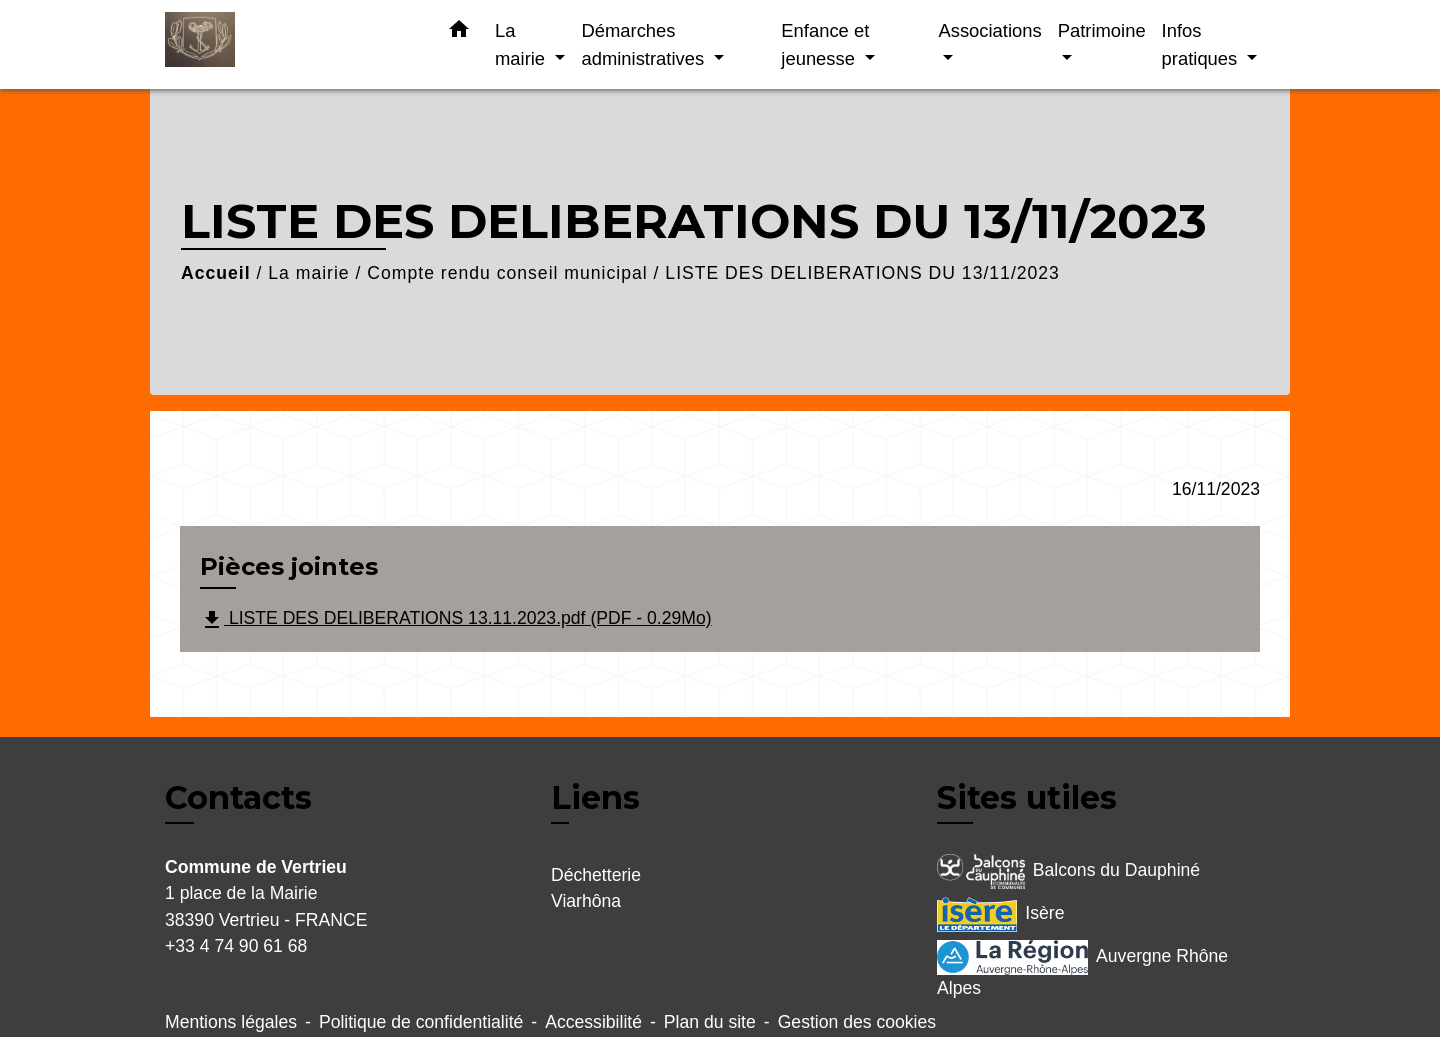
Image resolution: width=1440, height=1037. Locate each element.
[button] (459, 33)
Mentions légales (231, 1022)
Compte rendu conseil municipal (507, 273)
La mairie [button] (522, 44)
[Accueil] (290, 44)
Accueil (216, 273)
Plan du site (710, 1022)
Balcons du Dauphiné (1068, 871)
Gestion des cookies (857, 1022)
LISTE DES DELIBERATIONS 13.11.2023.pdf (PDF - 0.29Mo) (456, 620)
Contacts (238, 798)
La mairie (308, 273)
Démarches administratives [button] (645, 44)
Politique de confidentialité (421, 1022)
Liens (595, 797)
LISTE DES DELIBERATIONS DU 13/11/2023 (862, 273)
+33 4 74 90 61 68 (236, 946)
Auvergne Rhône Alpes (1082, 969)
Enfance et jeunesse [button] (825, 44)
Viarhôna (586, 901)
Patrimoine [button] (1102, 30)
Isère (1000, 914)
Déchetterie (596, 875)
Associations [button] (989, 30)
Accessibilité (593, 1022)
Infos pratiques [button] (1202, 44)
